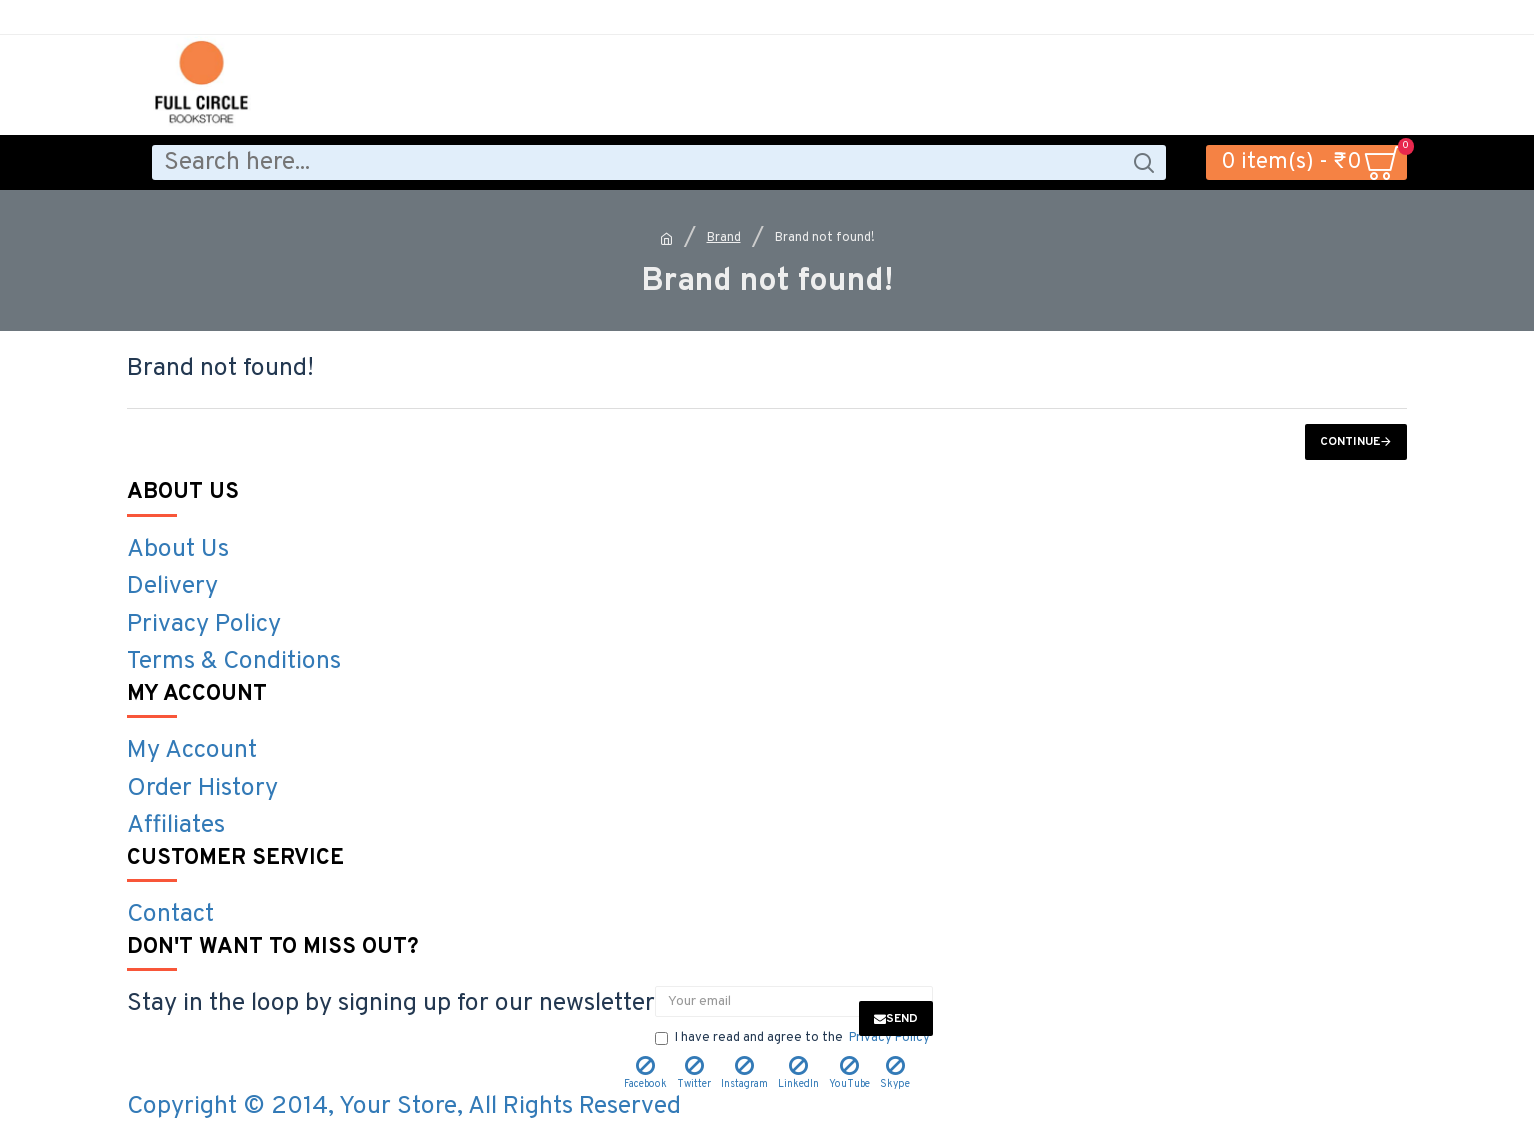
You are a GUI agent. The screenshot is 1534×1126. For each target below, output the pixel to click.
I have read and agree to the (794, 1039)
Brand (724, 238)
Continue (1350, 442)
